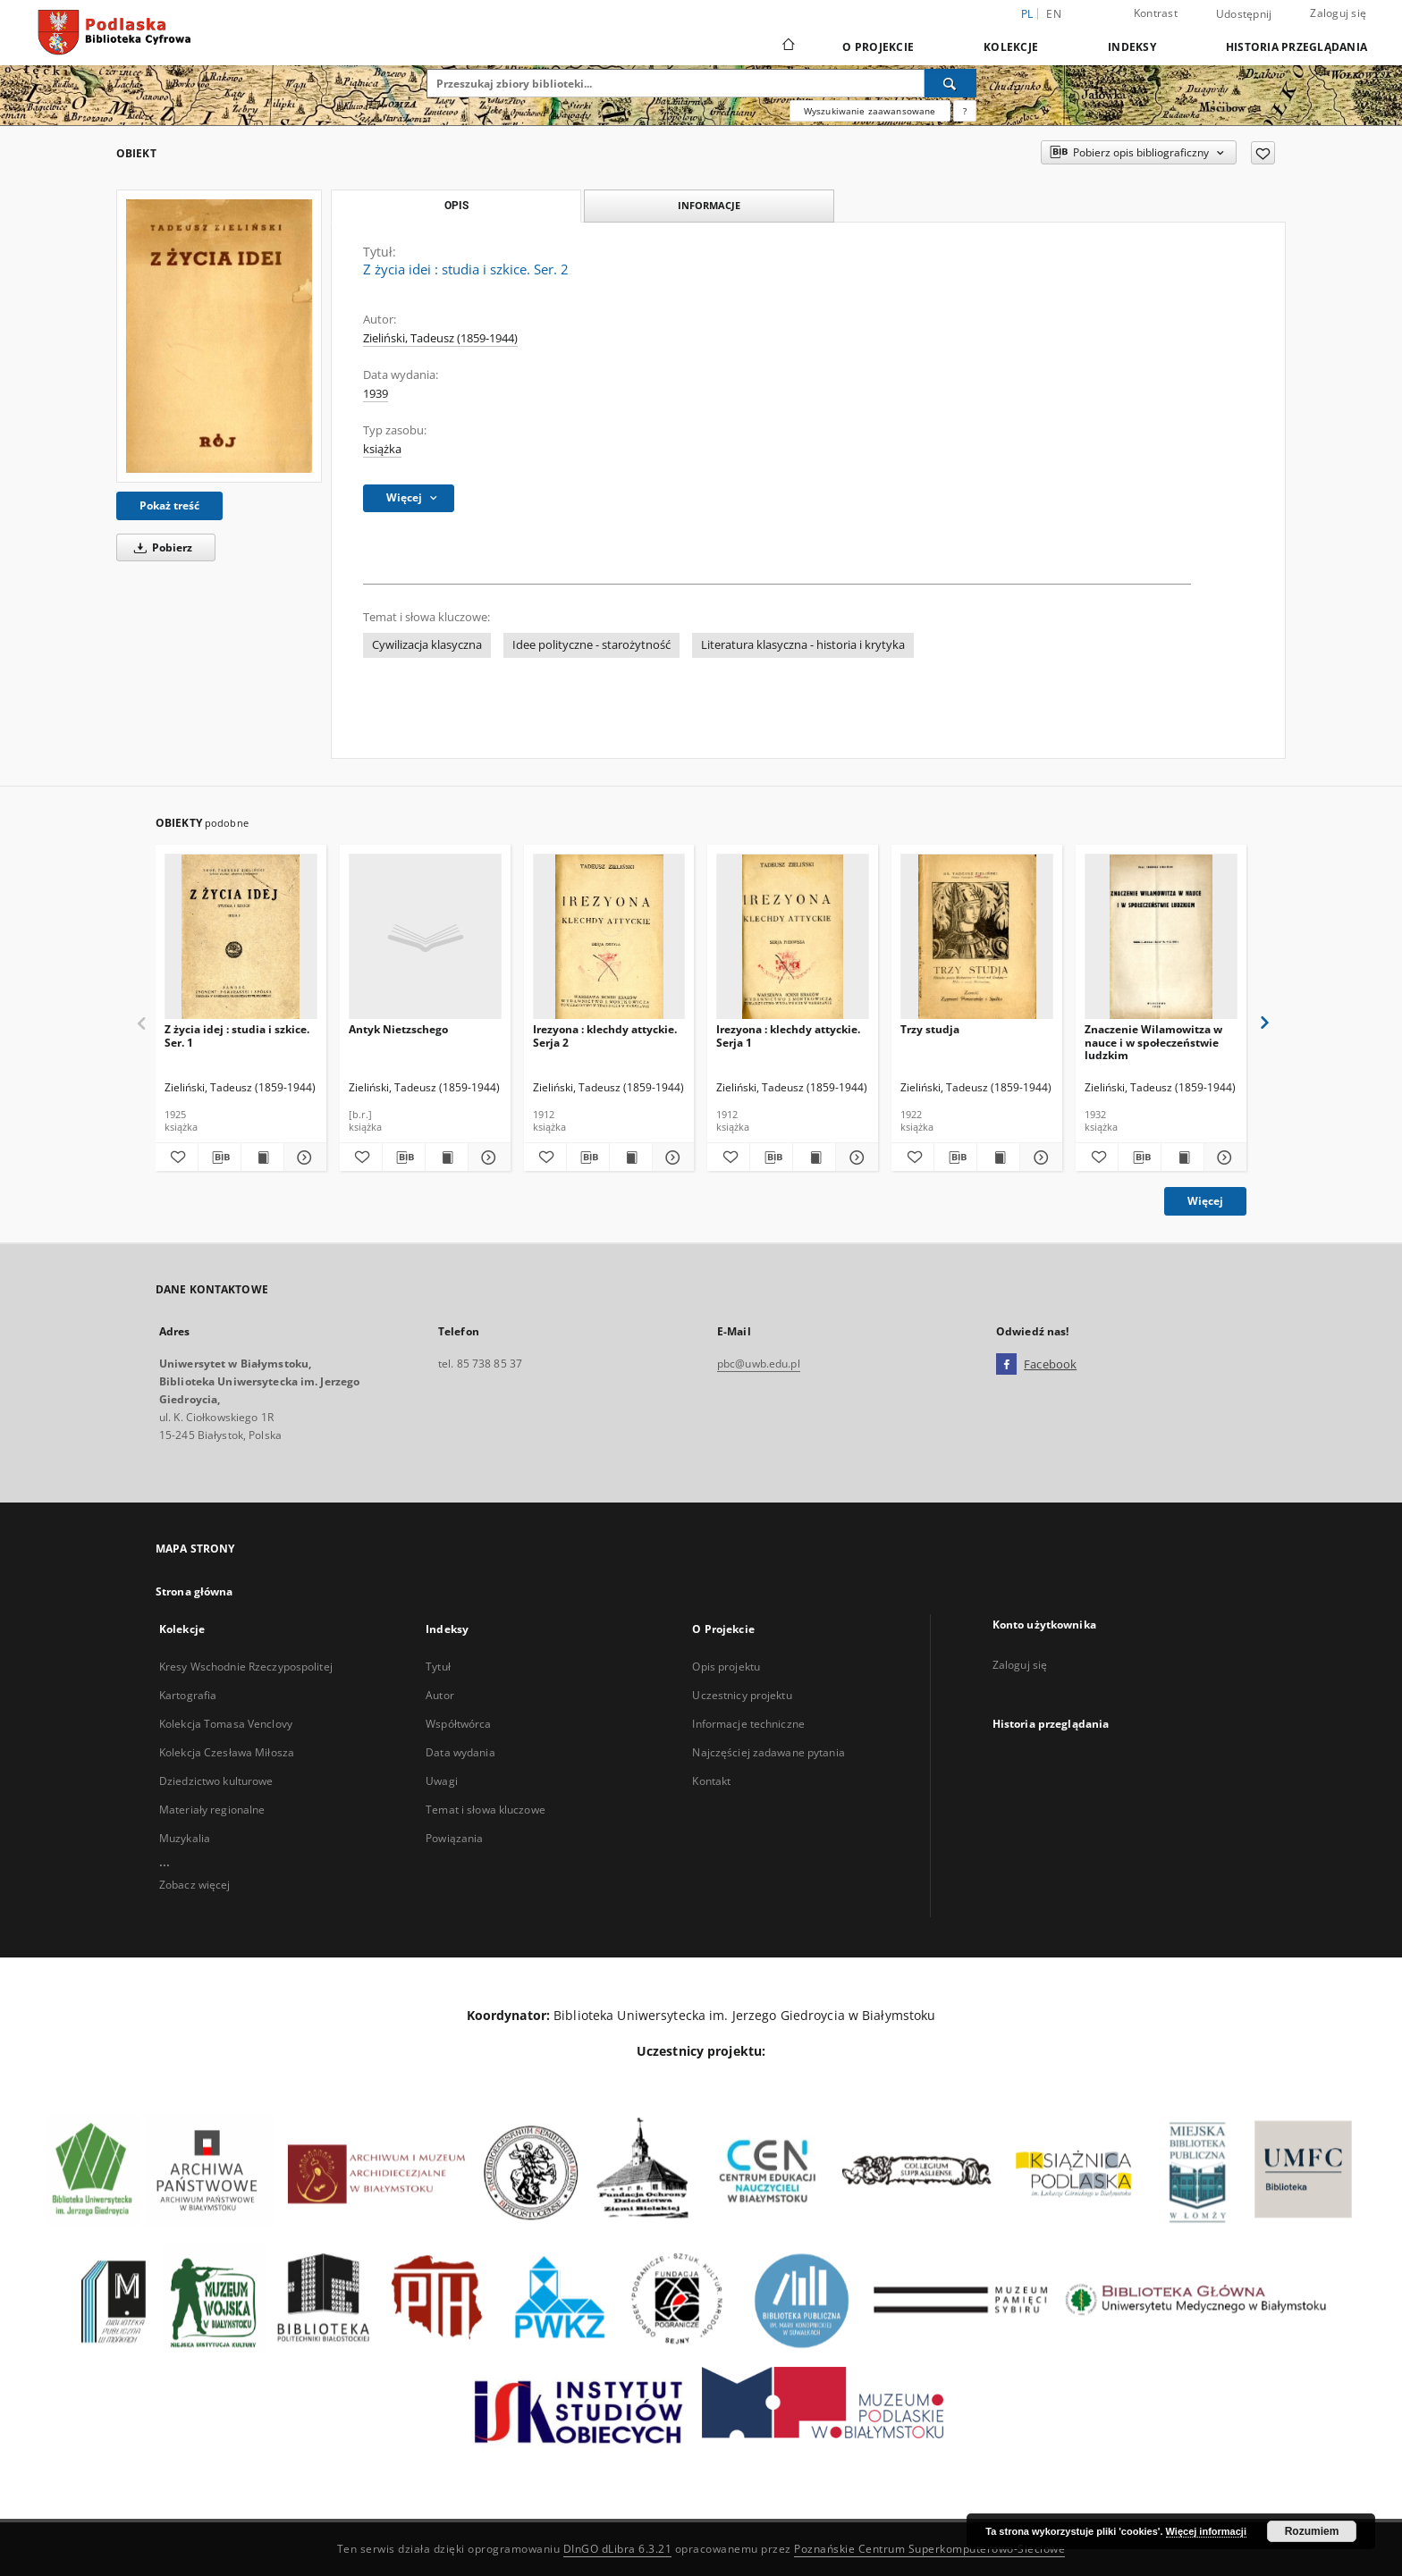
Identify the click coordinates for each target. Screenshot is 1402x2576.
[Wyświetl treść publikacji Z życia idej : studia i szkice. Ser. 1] (262, 1157)
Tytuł (438, 1666)
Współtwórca (458, 1723)
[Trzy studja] (976, 937)
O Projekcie (878, 47)
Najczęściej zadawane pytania (768, 1752)
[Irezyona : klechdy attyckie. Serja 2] (609, 937)
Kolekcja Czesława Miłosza (226, 1752)
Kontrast (1156, 13)
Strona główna (194, 1591)
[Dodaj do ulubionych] (1263, 152)
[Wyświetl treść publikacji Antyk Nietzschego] (447, 1157)
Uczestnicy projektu (741, 1695)
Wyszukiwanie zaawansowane (870, 111)
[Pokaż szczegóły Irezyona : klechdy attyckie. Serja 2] (671, 1157)
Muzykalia (184, 1838)
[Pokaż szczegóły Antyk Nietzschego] (487, 1157)
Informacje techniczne (748, 1723)
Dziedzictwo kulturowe (216, 1781)
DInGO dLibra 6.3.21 (617, 2548)
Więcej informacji (1206, 2531)
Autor (440, 1695)
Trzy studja (929, 1029)
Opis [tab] (456, 205)
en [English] (1053, 14)
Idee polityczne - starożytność (591, 644)
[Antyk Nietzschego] (425, 937)
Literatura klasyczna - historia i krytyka (803, 644)
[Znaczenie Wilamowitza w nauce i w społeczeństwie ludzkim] (1161, 937)
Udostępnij (1244, 14)
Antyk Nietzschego (398, 1029)
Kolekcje (1011, 47)
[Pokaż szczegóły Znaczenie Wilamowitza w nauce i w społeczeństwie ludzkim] (1223, 1157)
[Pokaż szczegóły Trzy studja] (1039, 1157)
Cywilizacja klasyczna (427, 644)
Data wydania (460, 1752)
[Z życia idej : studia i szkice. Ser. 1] (241, 937)
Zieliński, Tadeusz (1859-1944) (440, 338)
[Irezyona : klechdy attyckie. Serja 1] (792, 937)
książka (382, 449)
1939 (375, 393)
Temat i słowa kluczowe (485, 1809)
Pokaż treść (169, 505)
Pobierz (160, 547)
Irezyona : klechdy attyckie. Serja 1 (788, 1035)
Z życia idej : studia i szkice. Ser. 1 (237, 1035)
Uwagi (442, 1781)
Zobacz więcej (195, 1884)
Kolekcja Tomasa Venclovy (225, 1723)
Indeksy (1132, 47)
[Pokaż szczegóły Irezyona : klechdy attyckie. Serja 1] (854, 1157)
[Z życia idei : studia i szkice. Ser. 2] (219, 336)
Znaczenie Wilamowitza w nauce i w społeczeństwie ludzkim (1153, 1042)
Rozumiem (1312, 2531)
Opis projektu (726, 1666)
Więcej (1205, 1200)
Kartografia (187, 1695)
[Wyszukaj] (950, 83)
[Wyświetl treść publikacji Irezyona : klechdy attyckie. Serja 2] (631, 1157)
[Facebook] (1006, 1365)
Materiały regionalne (212, 1809)
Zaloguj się (1338, 13)
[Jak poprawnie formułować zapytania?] (964, 111)
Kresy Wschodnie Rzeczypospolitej (246, 1666)
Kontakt (711, 1781)
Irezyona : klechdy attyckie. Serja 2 (605, 1035)
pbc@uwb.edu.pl (758, 1363)
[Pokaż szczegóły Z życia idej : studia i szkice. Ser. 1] (303, 1157)
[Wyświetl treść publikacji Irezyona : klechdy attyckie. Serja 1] (814, 1157)
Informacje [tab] (709, 205)
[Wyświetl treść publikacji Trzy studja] (998, 1157)
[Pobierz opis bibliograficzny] (219, 1157)
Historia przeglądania (1296, 47)
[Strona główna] (787, 46)
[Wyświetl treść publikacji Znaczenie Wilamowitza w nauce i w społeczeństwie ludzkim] (1182, 1157)
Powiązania (454, 1838)
